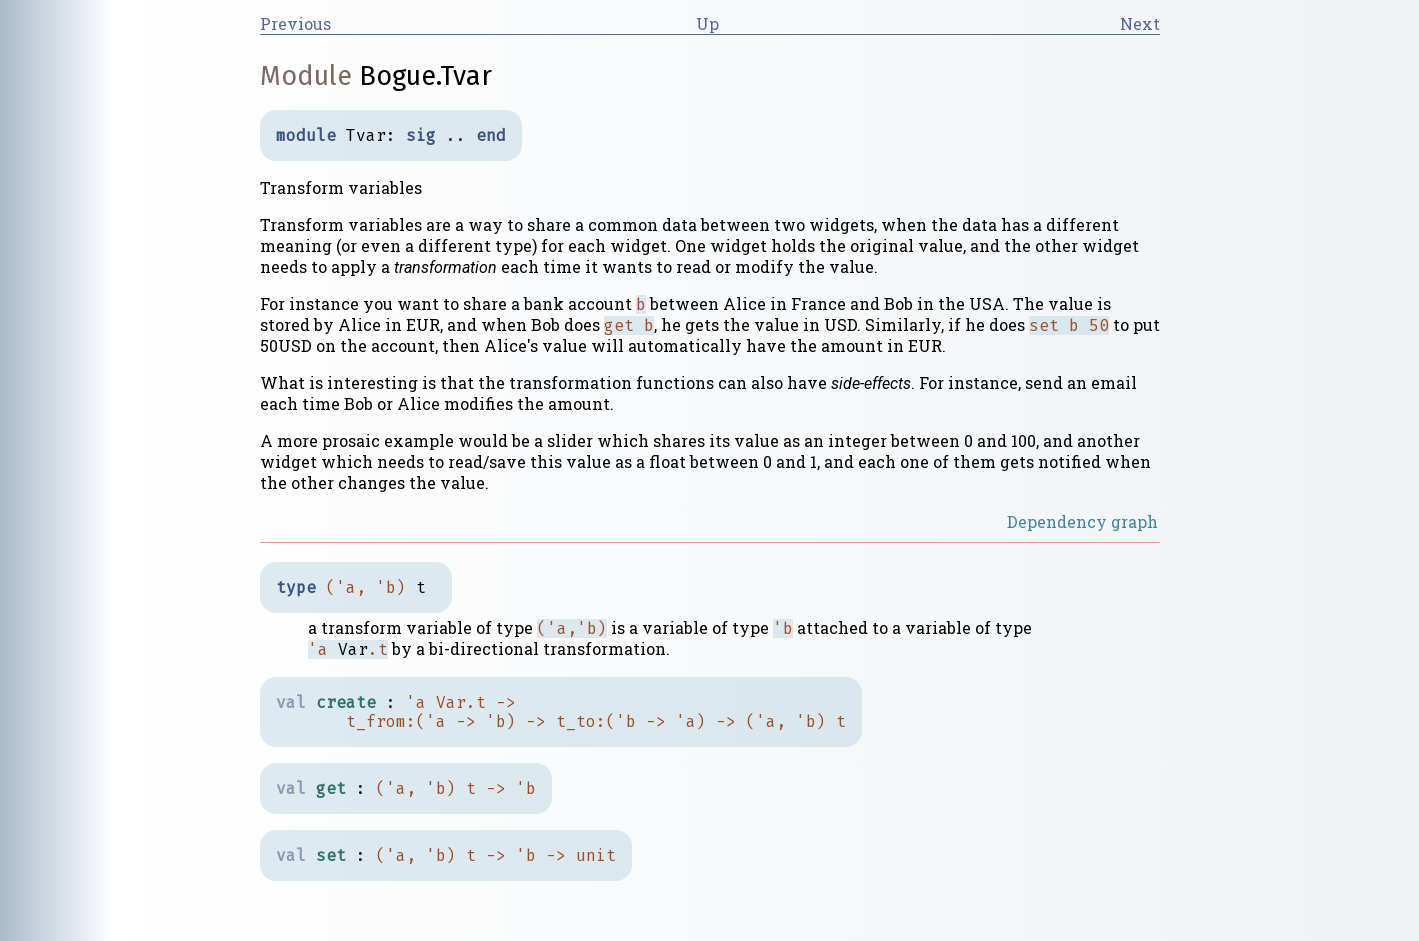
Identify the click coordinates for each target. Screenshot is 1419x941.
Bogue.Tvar (425, 76)
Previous (295, 23)
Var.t (461, 702)
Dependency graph (1082, 521)
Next (1140, 23)
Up (707, 23)
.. (456, 135)
